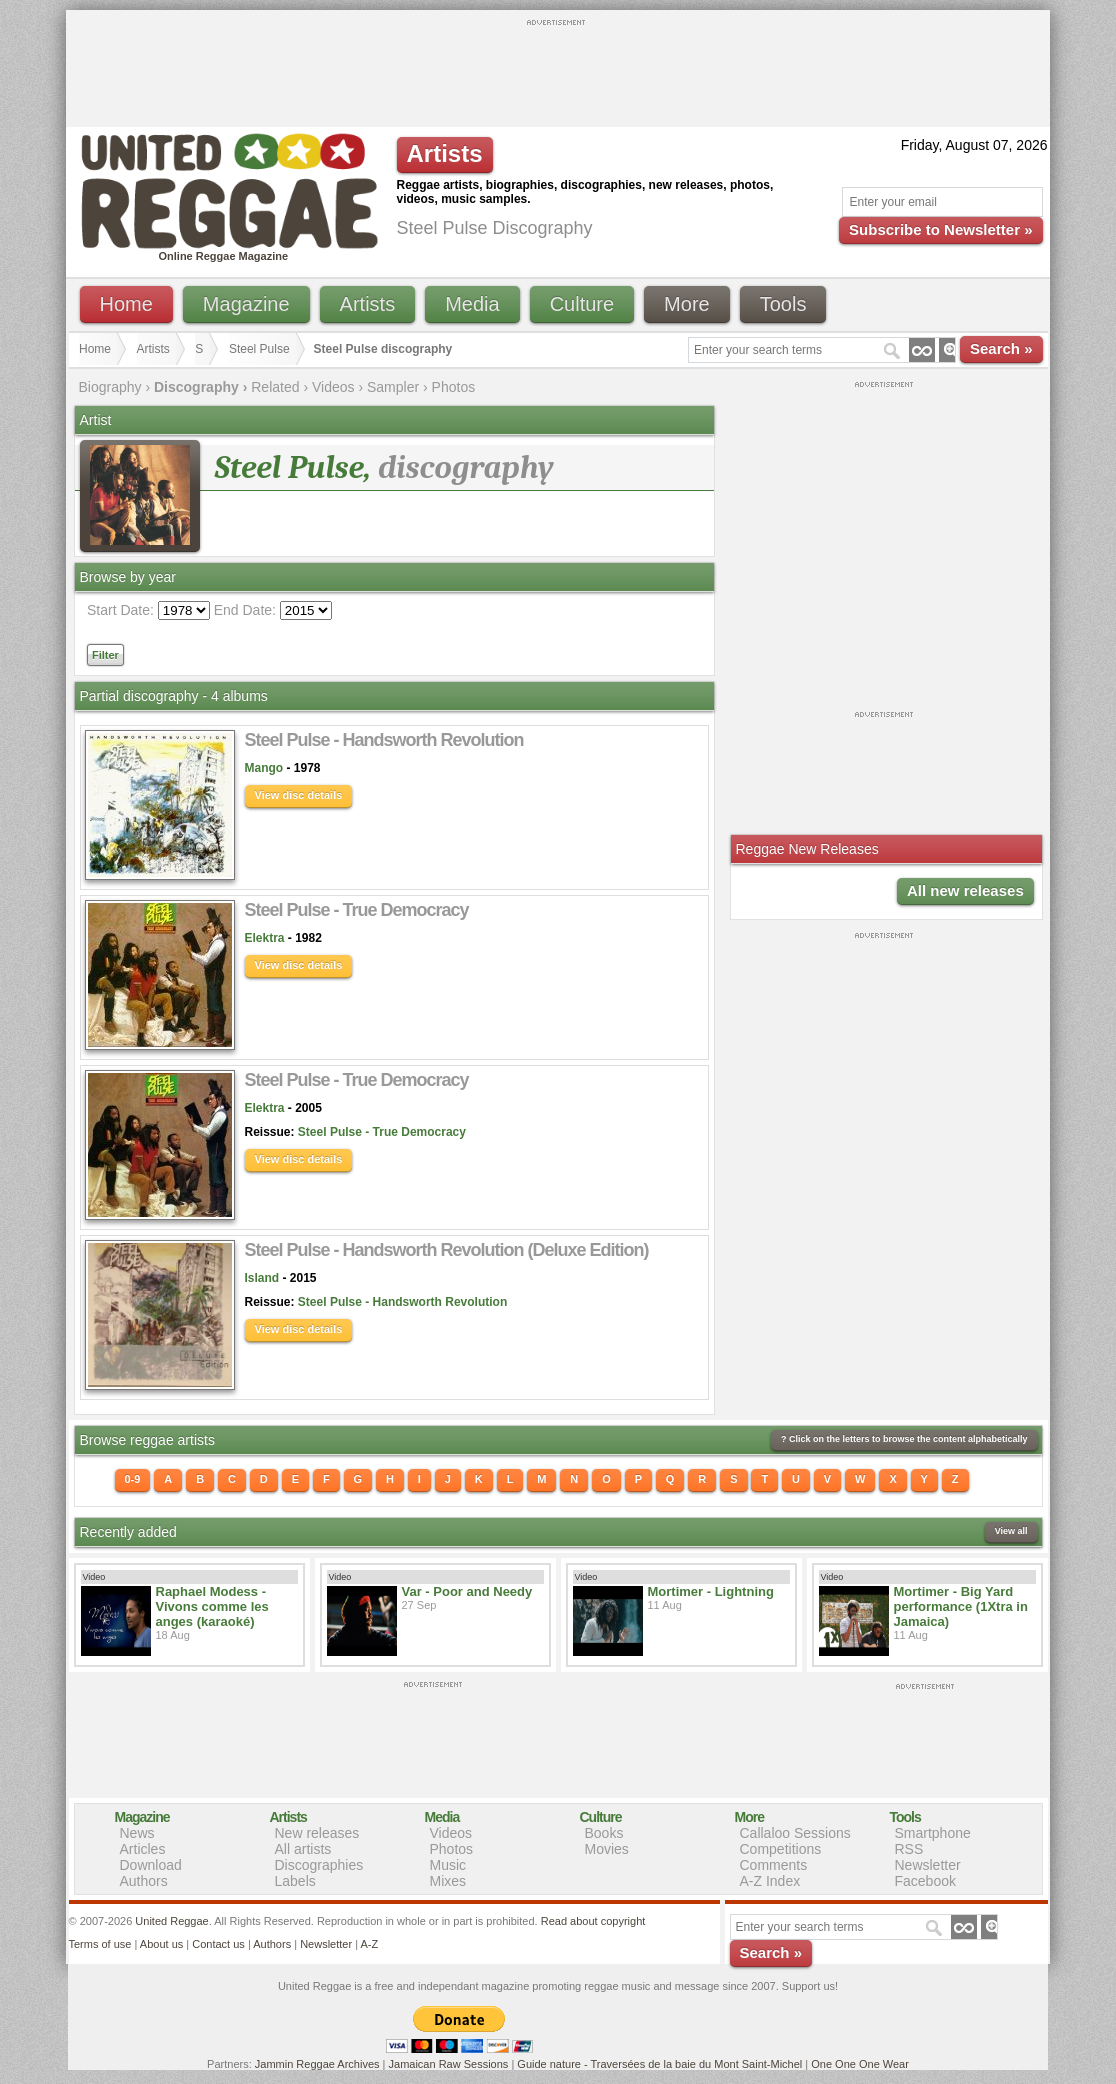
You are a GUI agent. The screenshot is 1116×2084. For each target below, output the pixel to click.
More (687, 304)
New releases (317, 1833)
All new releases (965, 890)
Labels (295, 1881)
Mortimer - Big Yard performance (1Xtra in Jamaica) (961, 1606)
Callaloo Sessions (795, 1833)
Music (448, 1865)
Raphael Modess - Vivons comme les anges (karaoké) (212, 1606)
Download (151, 1865)
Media (472, 304)
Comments (774, 1865)
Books (604, 1833)
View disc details (299, 795)
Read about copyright (593, 1921)
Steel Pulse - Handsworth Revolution (402, 1302)
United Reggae (171, 1921)
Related (275, 387)
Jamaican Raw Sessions (449, 2064)
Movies (607, 1849)
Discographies (319, 1865)
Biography (110, 387)
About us (161, 1944)
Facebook (925, 1881)
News (137, 1833)
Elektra (265, 938)
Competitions (781, 1849)
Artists (368, 304)
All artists (303, 1849)
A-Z (369, 1944)
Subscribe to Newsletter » (940, 229)
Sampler (393, 387)
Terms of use (100, 1944)
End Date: (245, 610)
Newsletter (928, 1865)
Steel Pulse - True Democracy (382, 1132)
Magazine (246, 304)
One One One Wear (860, 2064)
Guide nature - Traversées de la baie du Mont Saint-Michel (659, 2064)
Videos (333, 387)
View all (1011, 1531)
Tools (783, 304)
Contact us (218, 1944)
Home (126, 304)
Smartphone (933, 1833)
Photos (454, 387)
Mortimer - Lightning (711, 1591)
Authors (144, 1881)
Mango (264, 768)
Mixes (448, 1881)
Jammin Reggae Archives (317, 2064)
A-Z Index (770, 1881)
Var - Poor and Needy (467, 1591)
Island (262, 1278)
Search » (1001, 348)
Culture (582, 304)
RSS (909, 1849)
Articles (143, 1849)
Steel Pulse (259, 349)
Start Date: (120, 610)
